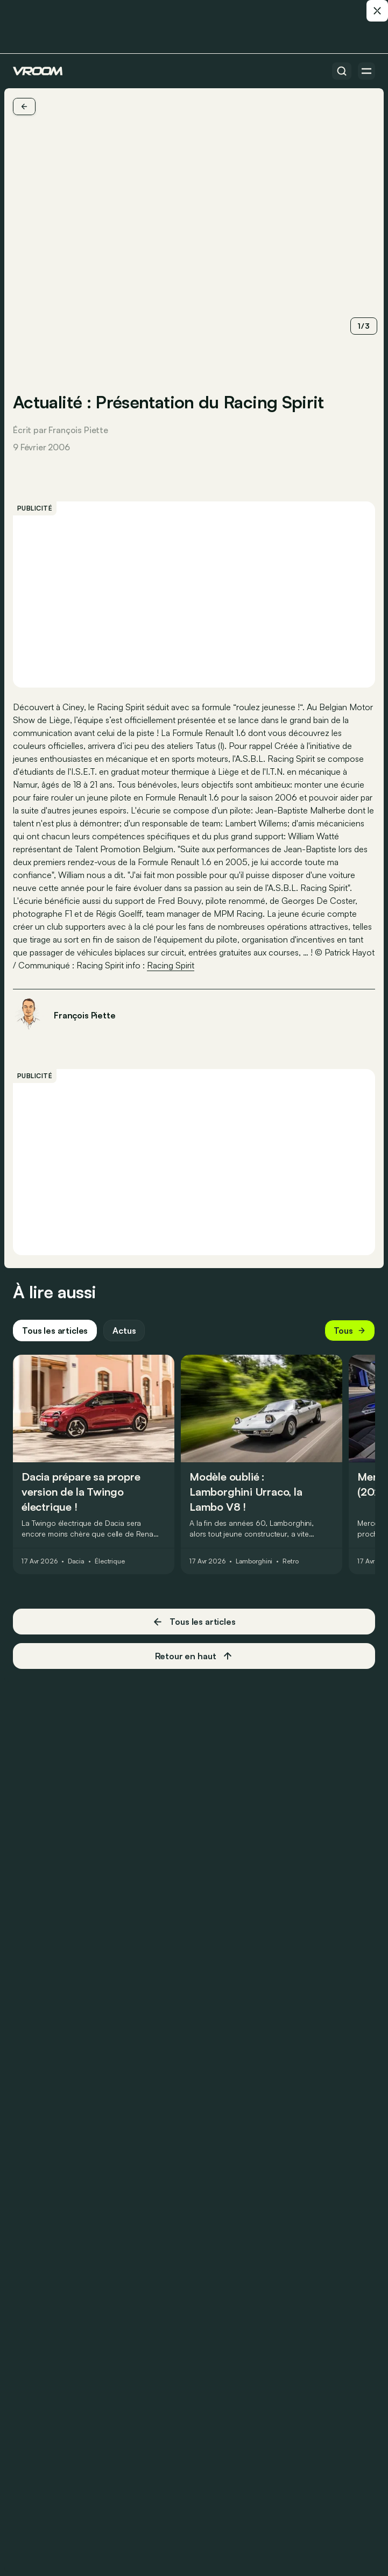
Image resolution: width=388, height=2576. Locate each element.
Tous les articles (55, 1330)
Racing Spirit (170, 965)
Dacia (76, 1561)
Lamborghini (254, 1561)
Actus (124, 1330)
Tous (350, 1330)
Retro (290, 1561)
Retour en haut (194, 1656)
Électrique (110, 1561)
